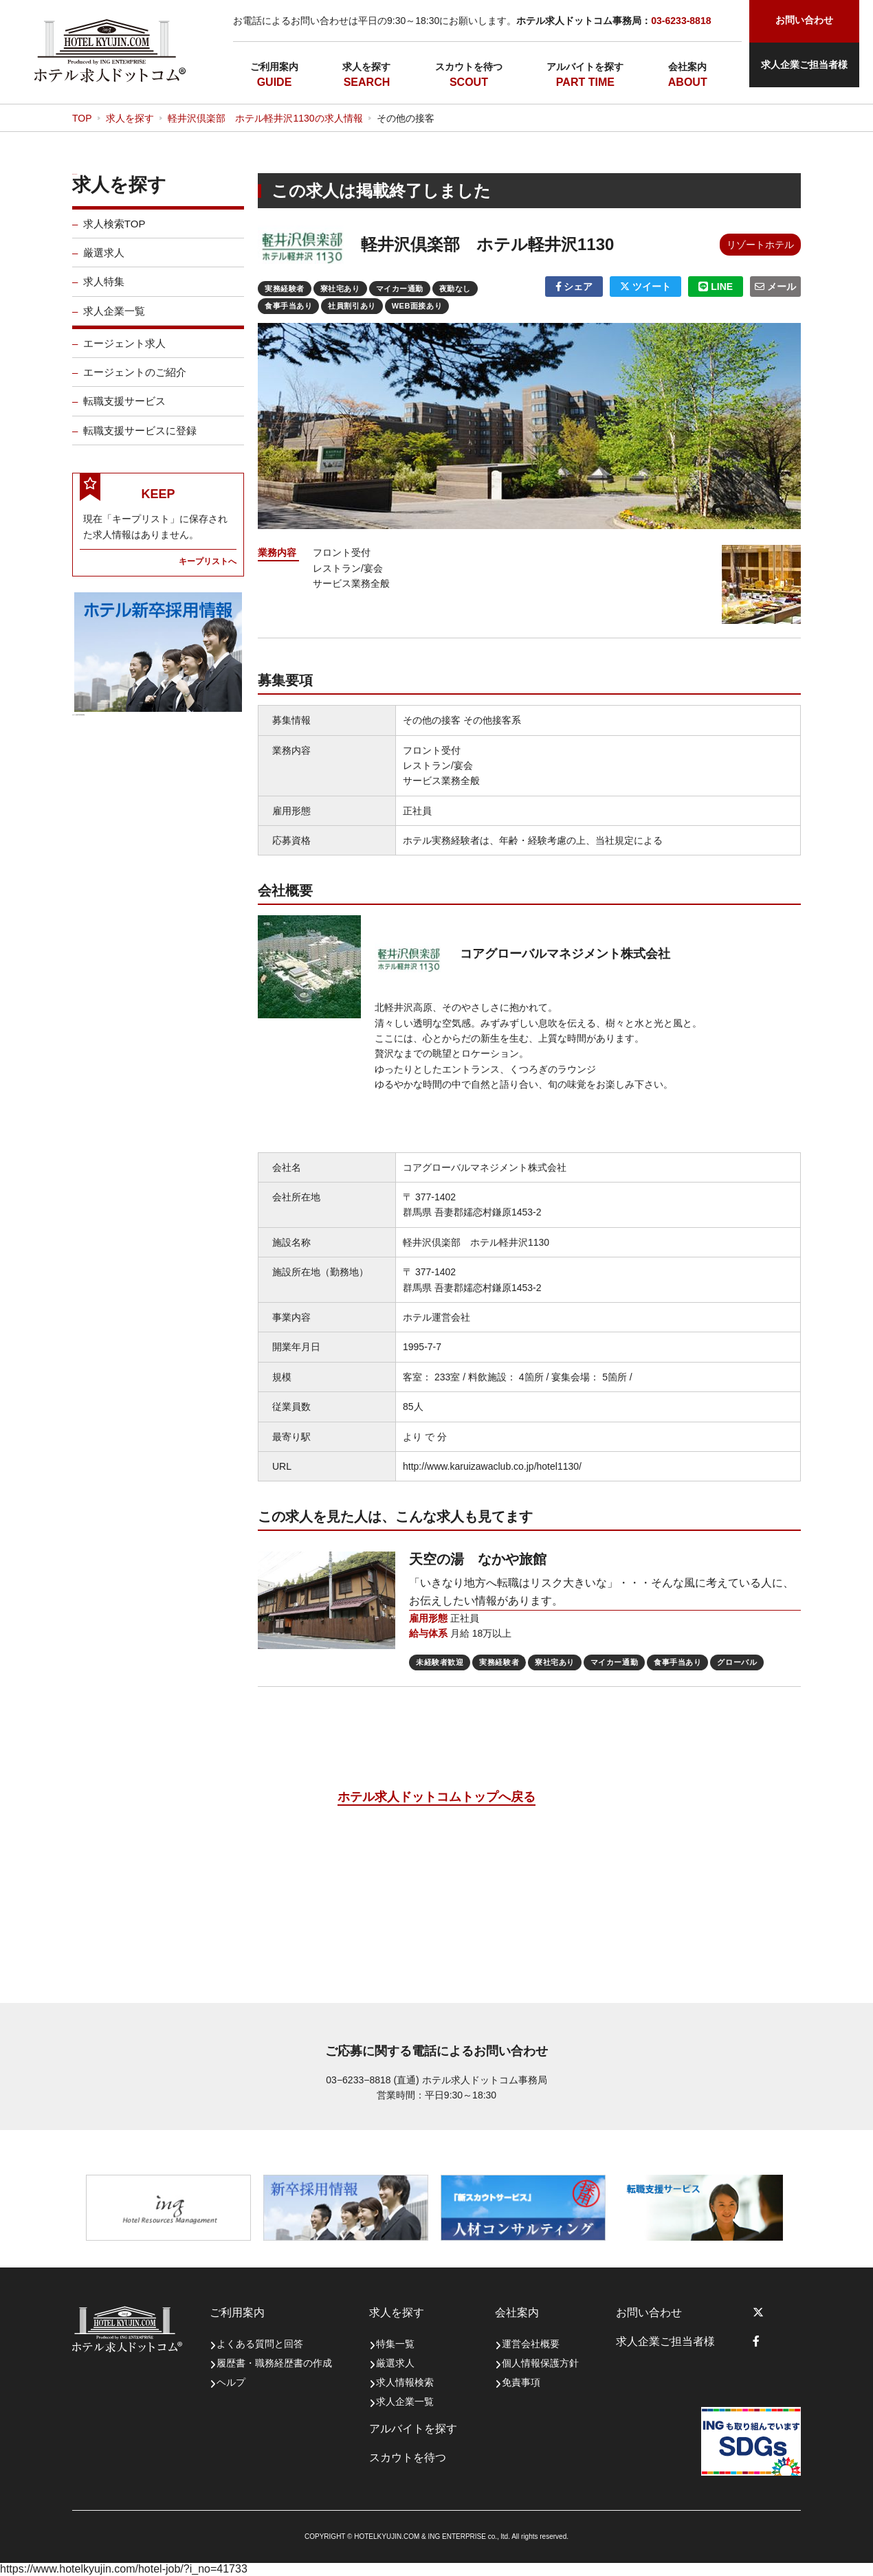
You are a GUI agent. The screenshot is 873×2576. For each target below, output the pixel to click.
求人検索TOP (114, 233)
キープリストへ (207, 570)
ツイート (645, 286)
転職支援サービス (124, 410)
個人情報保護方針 (540, 2362)
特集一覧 (395, 2343)
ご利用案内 (274, 66)
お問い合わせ (649, 2312)
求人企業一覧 (114, 320)
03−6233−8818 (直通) (372, 2079)
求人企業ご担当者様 (804, 64)
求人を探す (366, 66)
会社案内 (687, 66)
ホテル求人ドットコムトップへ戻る (436, 1797)
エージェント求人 (124, 353)
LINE (715, 286)
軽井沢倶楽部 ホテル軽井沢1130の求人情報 (265, 118)
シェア (574, 286)
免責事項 (521, 2382)
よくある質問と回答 (260, 2343)
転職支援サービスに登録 (140, 440)
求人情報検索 (405, 2382)
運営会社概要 (531, 2343)
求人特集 (103, 291)
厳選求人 (103, 262)
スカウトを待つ (468, 66)
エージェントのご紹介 (134, 382)
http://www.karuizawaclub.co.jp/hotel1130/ (492, 1466)
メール (775, 286)
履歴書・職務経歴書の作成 (274, 2362)
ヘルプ (231, 2382)
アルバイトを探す (584, 66)
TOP (82, 118)
